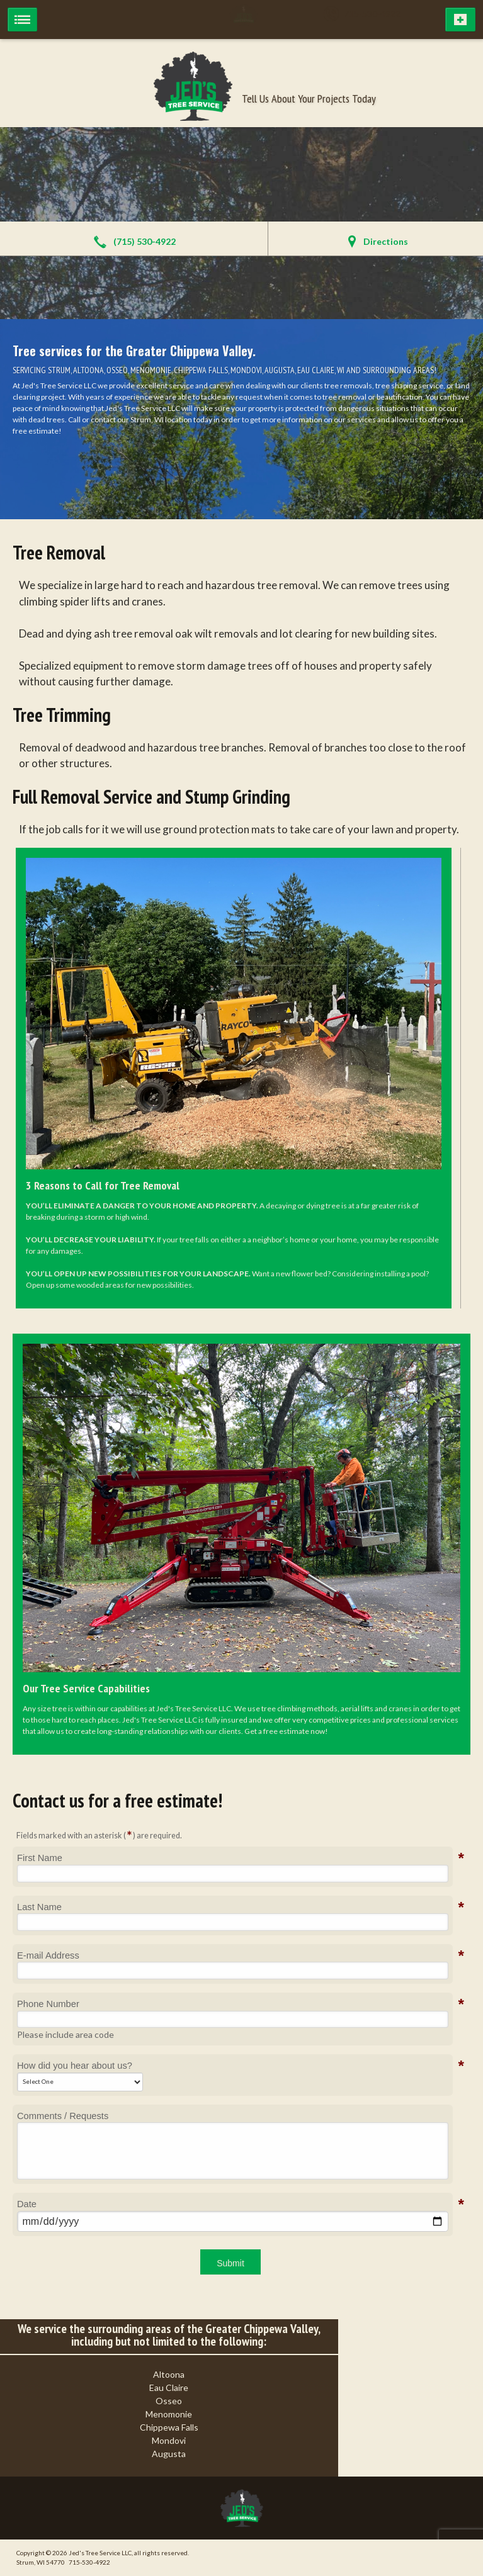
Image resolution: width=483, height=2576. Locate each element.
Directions (385, 241)
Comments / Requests (62, 2116)
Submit (230, 2263)
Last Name (39, 1907)
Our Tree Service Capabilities (86, 1688)
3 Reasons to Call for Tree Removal (102, 1185)
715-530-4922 (367, 13)
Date (27, 2204)
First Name (39, 1858)
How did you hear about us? (74, 2066)
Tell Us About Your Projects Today (309, 98)
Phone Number (48, 2004)
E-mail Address (48, 1955)
